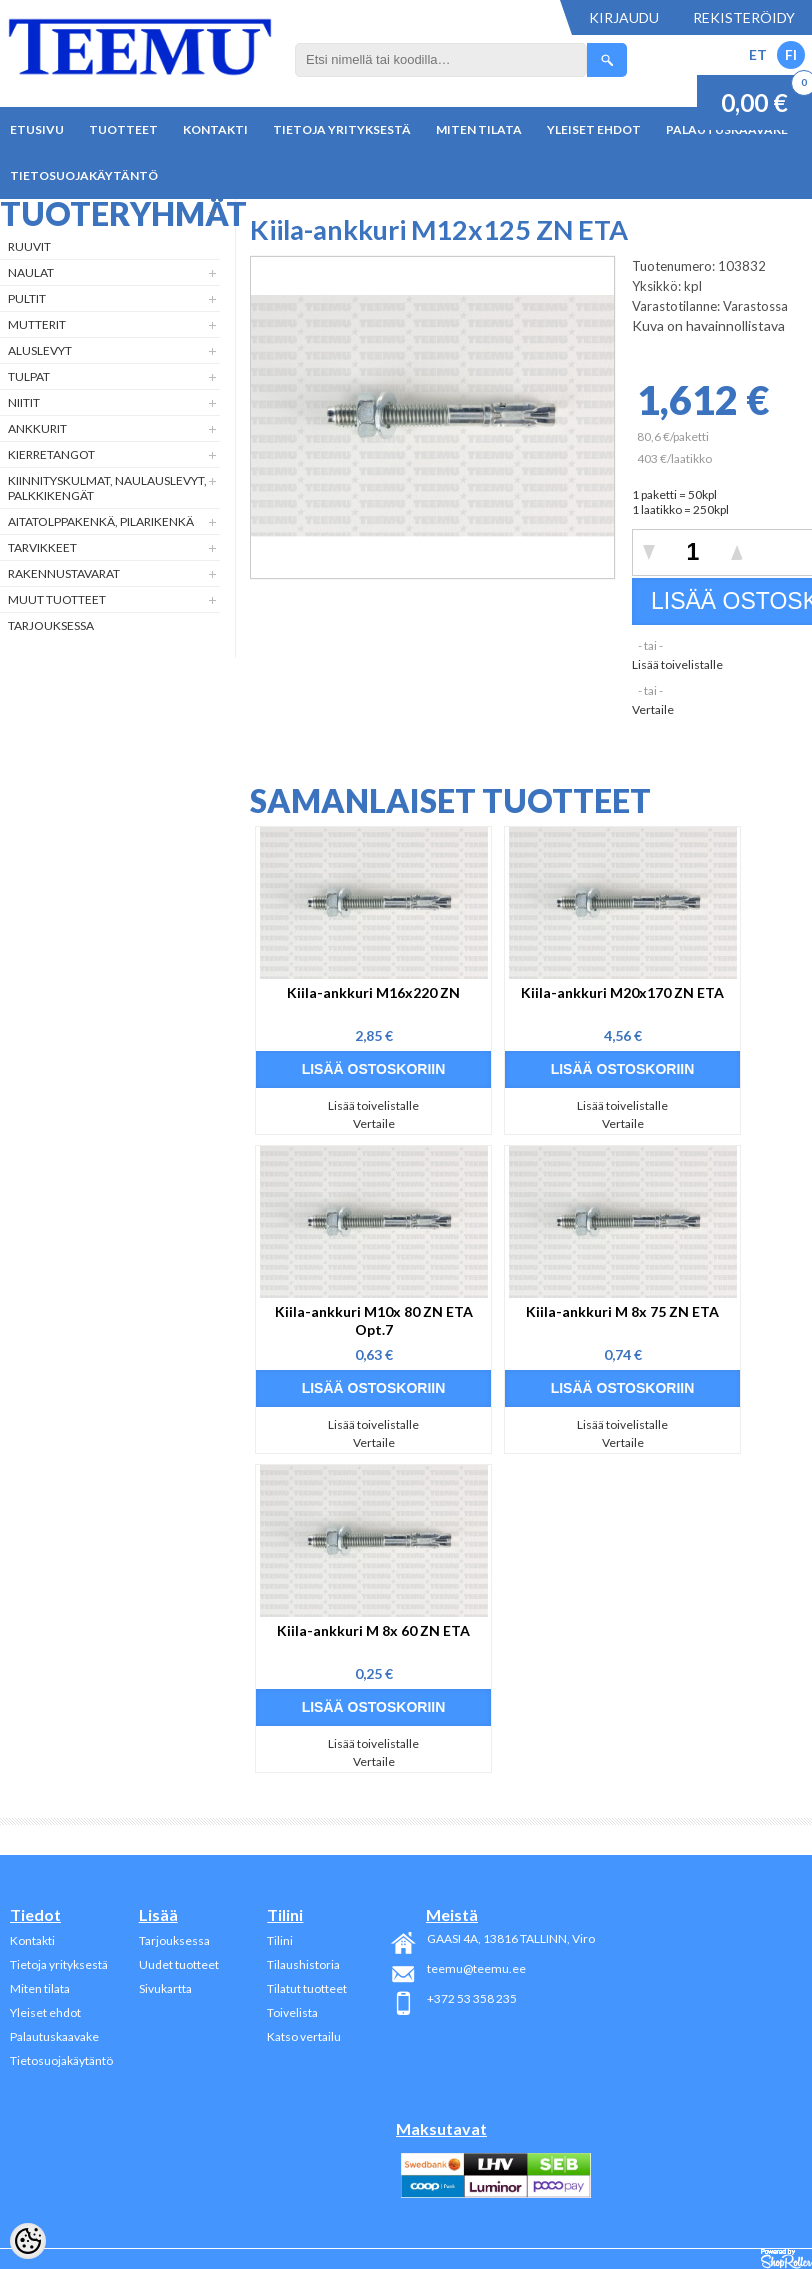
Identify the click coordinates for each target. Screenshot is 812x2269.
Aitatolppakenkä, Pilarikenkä (101, 521)
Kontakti (215, 129)
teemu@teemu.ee (476, 1968)
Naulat (31, 272)
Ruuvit (29, 246)
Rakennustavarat (64, 573)
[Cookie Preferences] (28, 2241)
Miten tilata (479, 129)
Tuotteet (123, 129)
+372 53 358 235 (472, 1998)
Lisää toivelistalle (677, 664)
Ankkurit (37, 428)
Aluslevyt (40, 350)
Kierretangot (51, 454)
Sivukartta (165, 1988)
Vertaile (653, 709)
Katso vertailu (304, 2036)
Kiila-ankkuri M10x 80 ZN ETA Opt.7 (374, 1320)
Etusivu (37, 129)
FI (791, 54)
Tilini (280, 1940)
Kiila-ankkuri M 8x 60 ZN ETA (373, 1630)
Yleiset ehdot (594, 129)
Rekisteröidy (744, 17)
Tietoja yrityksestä (342, 129)
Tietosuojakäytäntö (84, 175)
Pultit (27, 298)
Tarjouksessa (51, 625)
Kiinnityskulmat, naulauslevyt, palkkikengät (107, 488)
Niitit (24, 402)
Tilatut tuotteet (307, 1988)
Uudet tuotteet (179, 1964)
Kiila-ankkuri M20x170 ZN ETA (622, 992)
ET (758, 54)
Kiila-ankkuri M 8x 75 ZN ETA (622, 1311)
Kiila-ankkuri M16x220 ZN (373, 992)
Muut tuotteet (57, 599)
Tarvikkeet (42, 547)
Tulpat (29, 376)
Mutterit (37, 324)
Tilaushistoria (303, 1964)
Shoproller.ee (786, 2259)
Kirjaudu (624, 17)
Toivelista (292, 2012)
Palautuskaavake (54, 2036)
